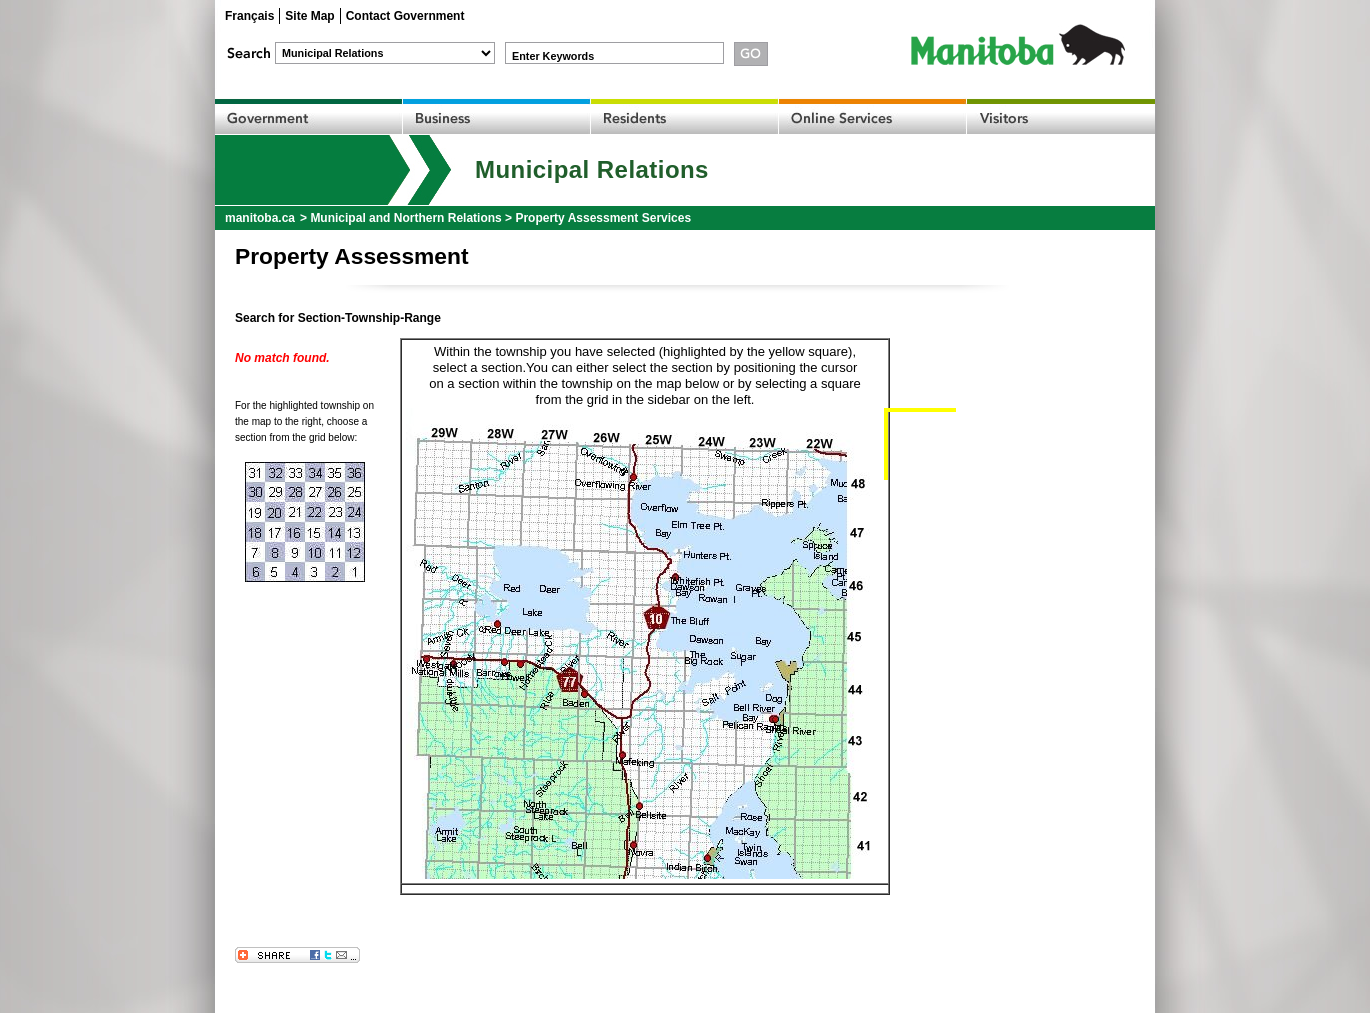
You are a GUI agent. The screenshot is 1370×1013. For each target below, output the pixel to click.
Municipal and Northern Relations (405, 218)
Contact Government (405, 16)
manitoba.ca (260, 218)
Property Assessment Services (603, 218)
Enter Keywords (553, 56)
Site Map (309, 16)
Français (249, 16)
